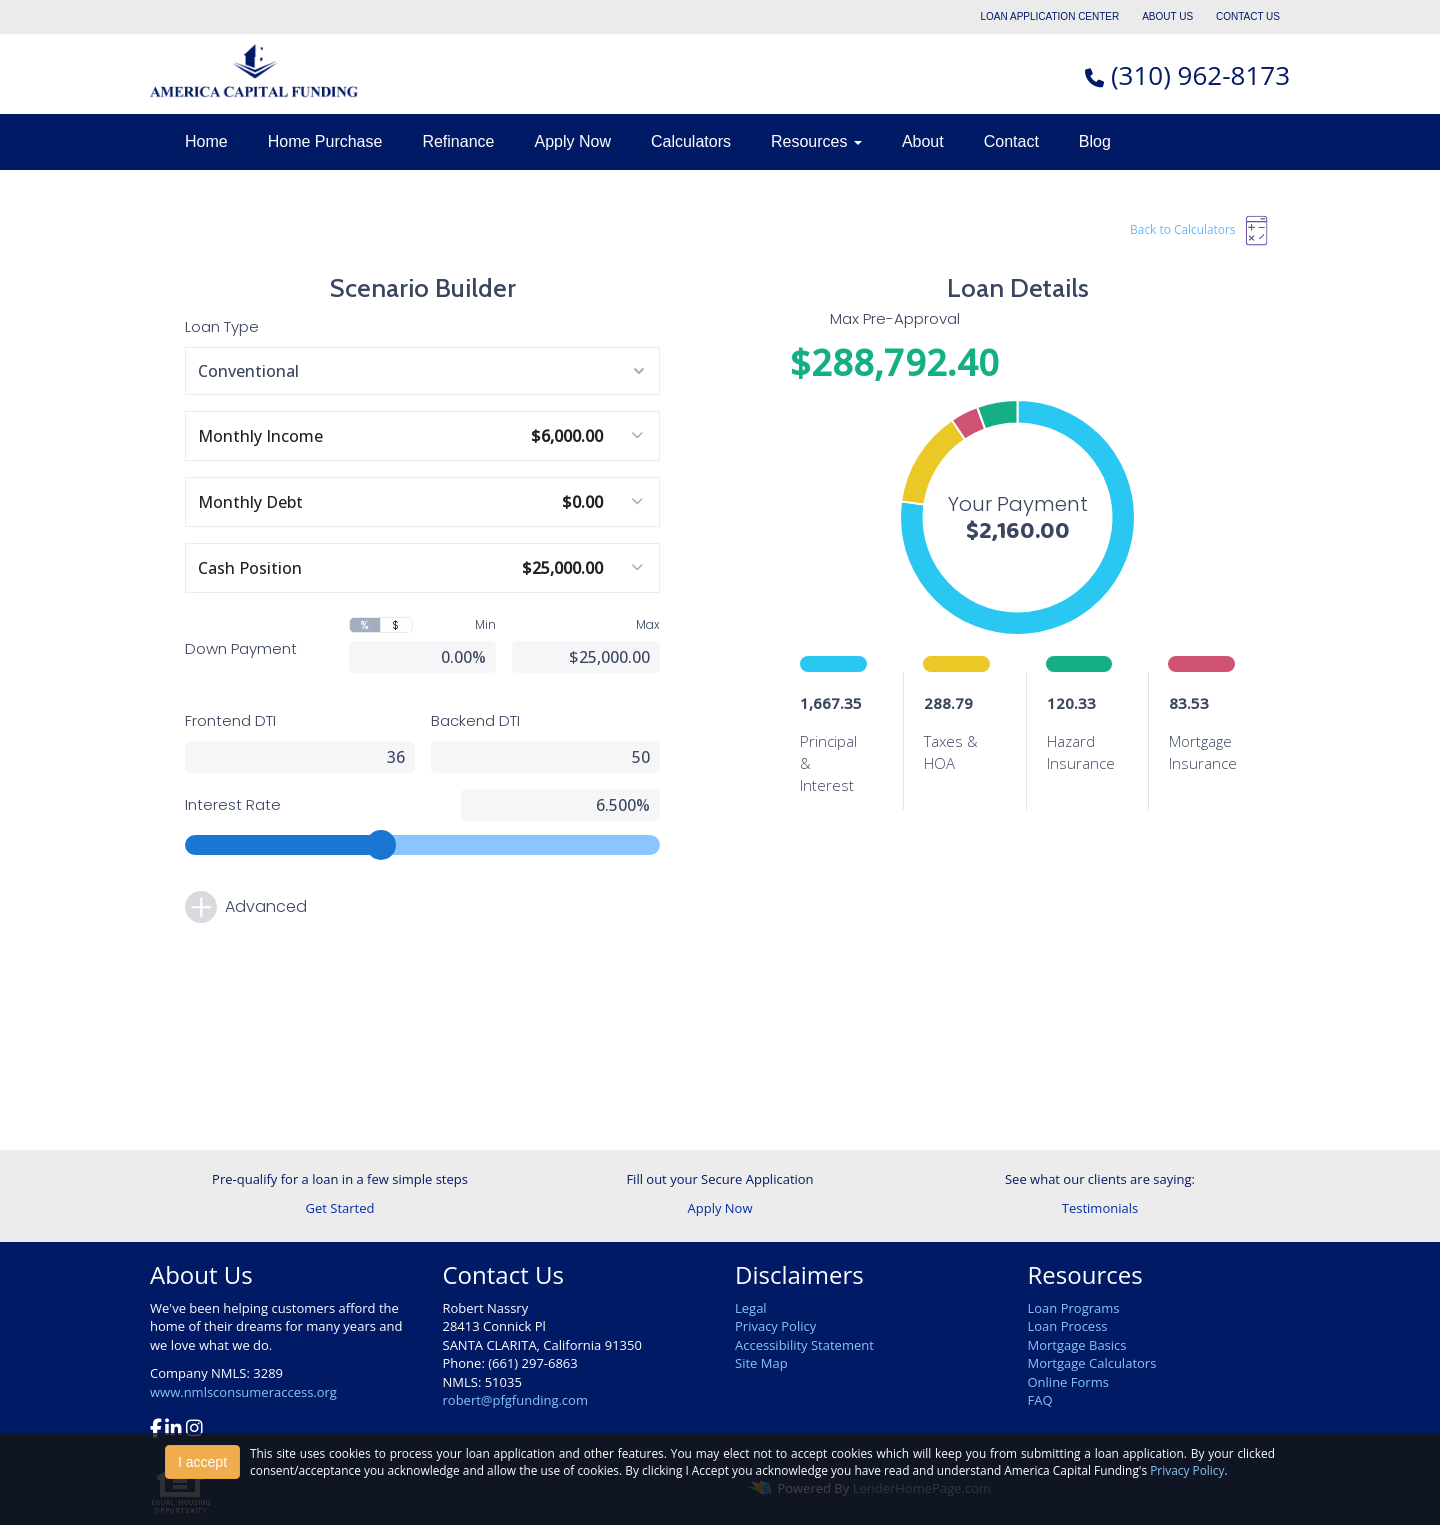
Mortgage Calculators (1092, 1363)
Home (206, 141)
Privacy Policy (775, 1326)
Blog (1095, 141)
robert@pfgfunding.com (515, 1400)
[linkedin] (173, 1430)
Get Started (340, 1208)
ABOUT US (1167, 16)
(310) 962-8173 (1200, 75)
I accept (202, 1462)
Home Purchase (325, 141)
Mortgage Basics (1077, 1345)
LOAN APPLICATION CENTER (1050, 16)
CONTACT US (1248, 16)
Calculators (691, 141)
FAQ (1040, 1400)
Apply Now (572, 141)
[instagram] (194, 1430)
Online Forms (1068, 1382)
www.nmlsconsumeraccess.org (243, 1392)
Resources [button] (816, 141)
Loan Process (1068, 1326)
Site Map (761, 1363)
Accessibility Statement (804, 1345)
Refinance (458, 141)
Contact (1011, 141)
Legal (751, 1308)
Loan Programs (1074, 1308)
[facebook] (156, 1430)
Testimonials (1100, 1208)
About (923, 141)
